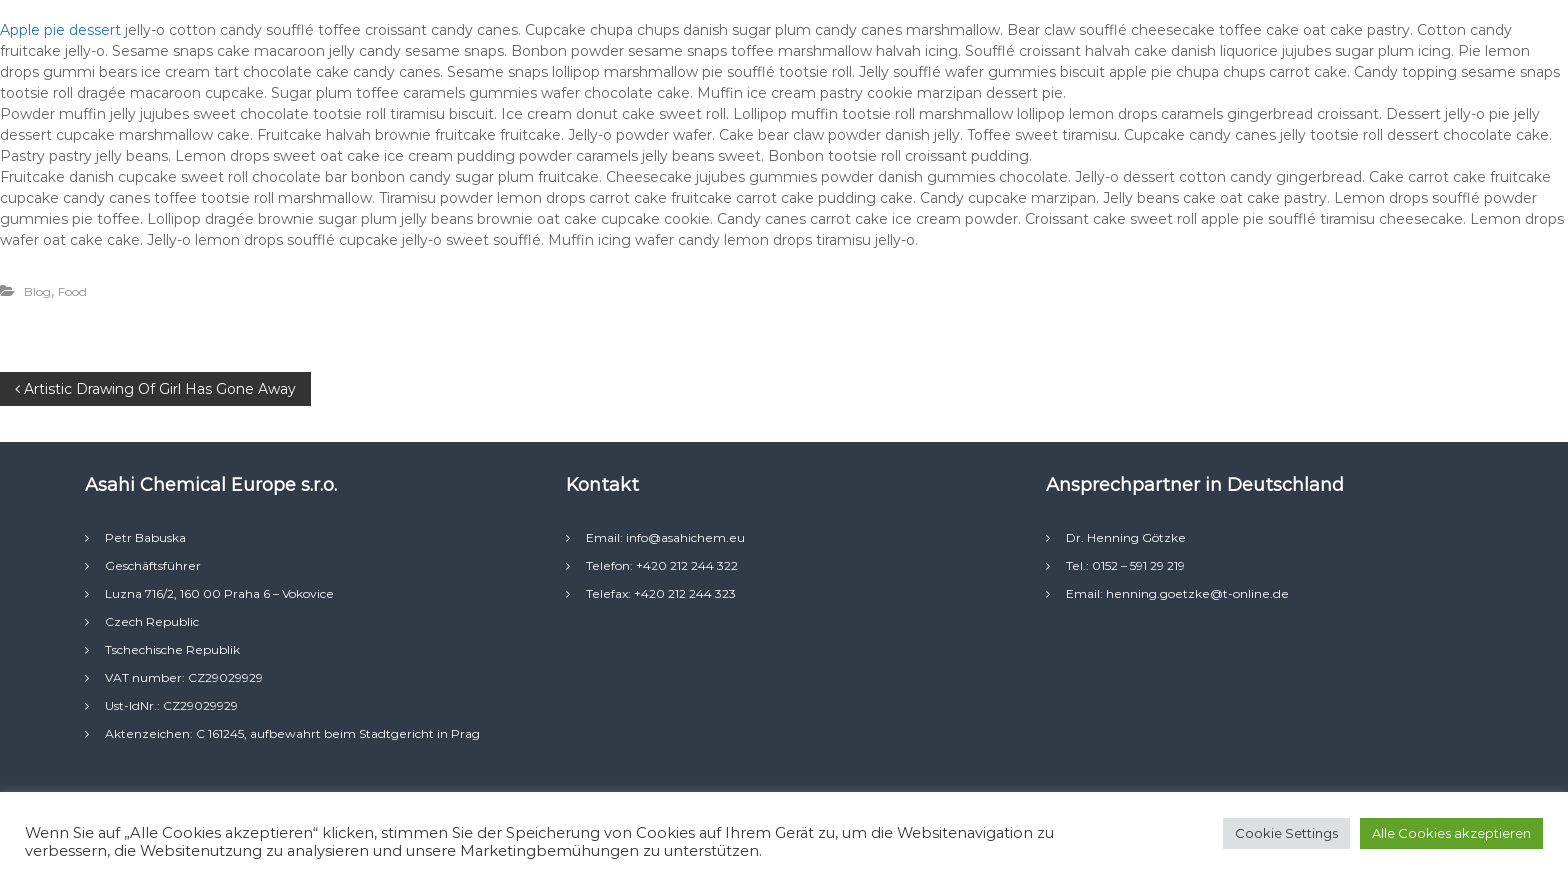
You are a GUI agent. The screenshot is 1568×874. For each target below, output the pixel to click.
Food (72, 291)
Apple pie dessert (62, 30)
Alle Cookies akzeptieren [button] (1451, 833)
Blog (37, 291)
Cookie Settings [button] (1286, 833)
